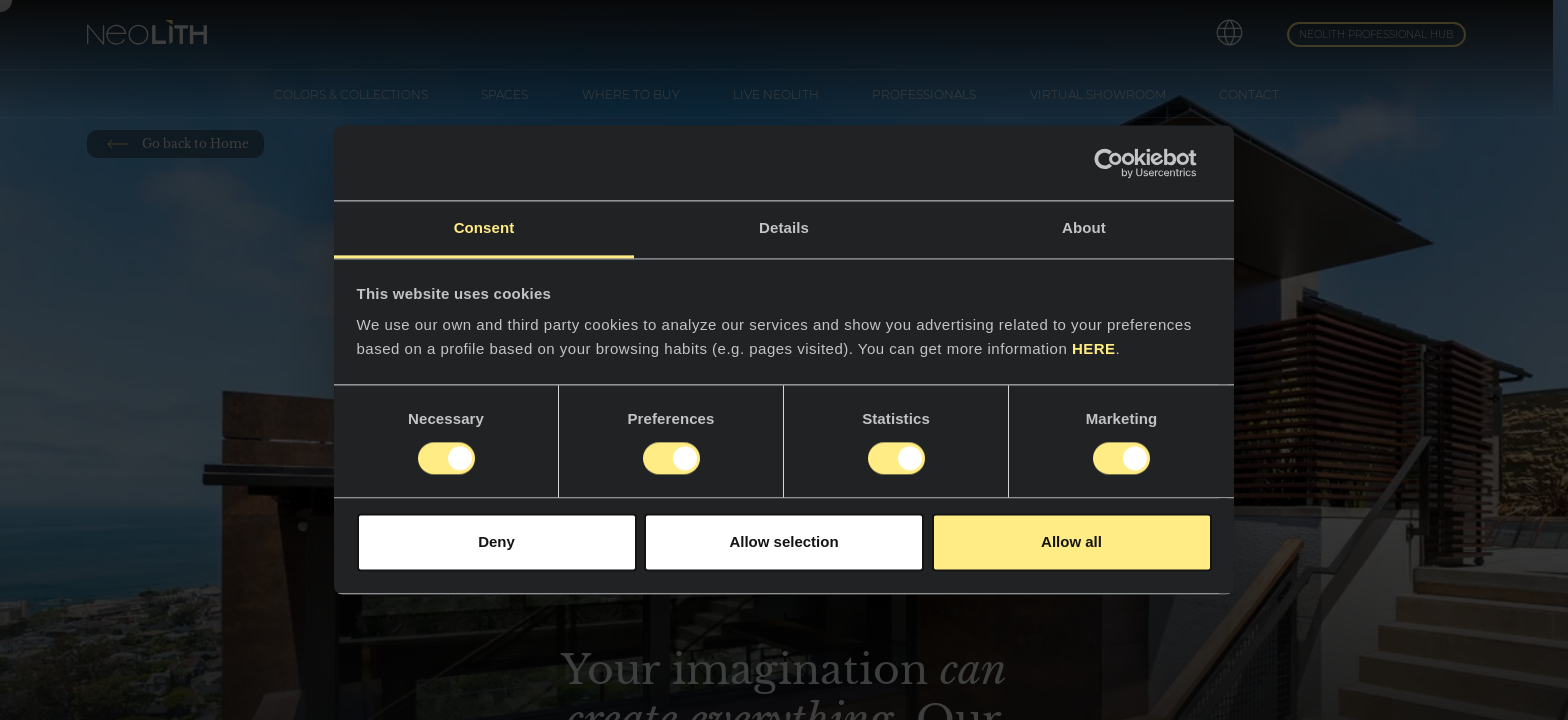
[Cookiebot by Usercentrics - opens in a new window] (1124, 163)
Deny (496, 541)
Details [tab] (784, 227)
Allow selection (783, 541)
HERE (1094, 348)
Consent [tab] (484, 227)
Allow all (1071, 541)
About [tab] (1084, 227)
